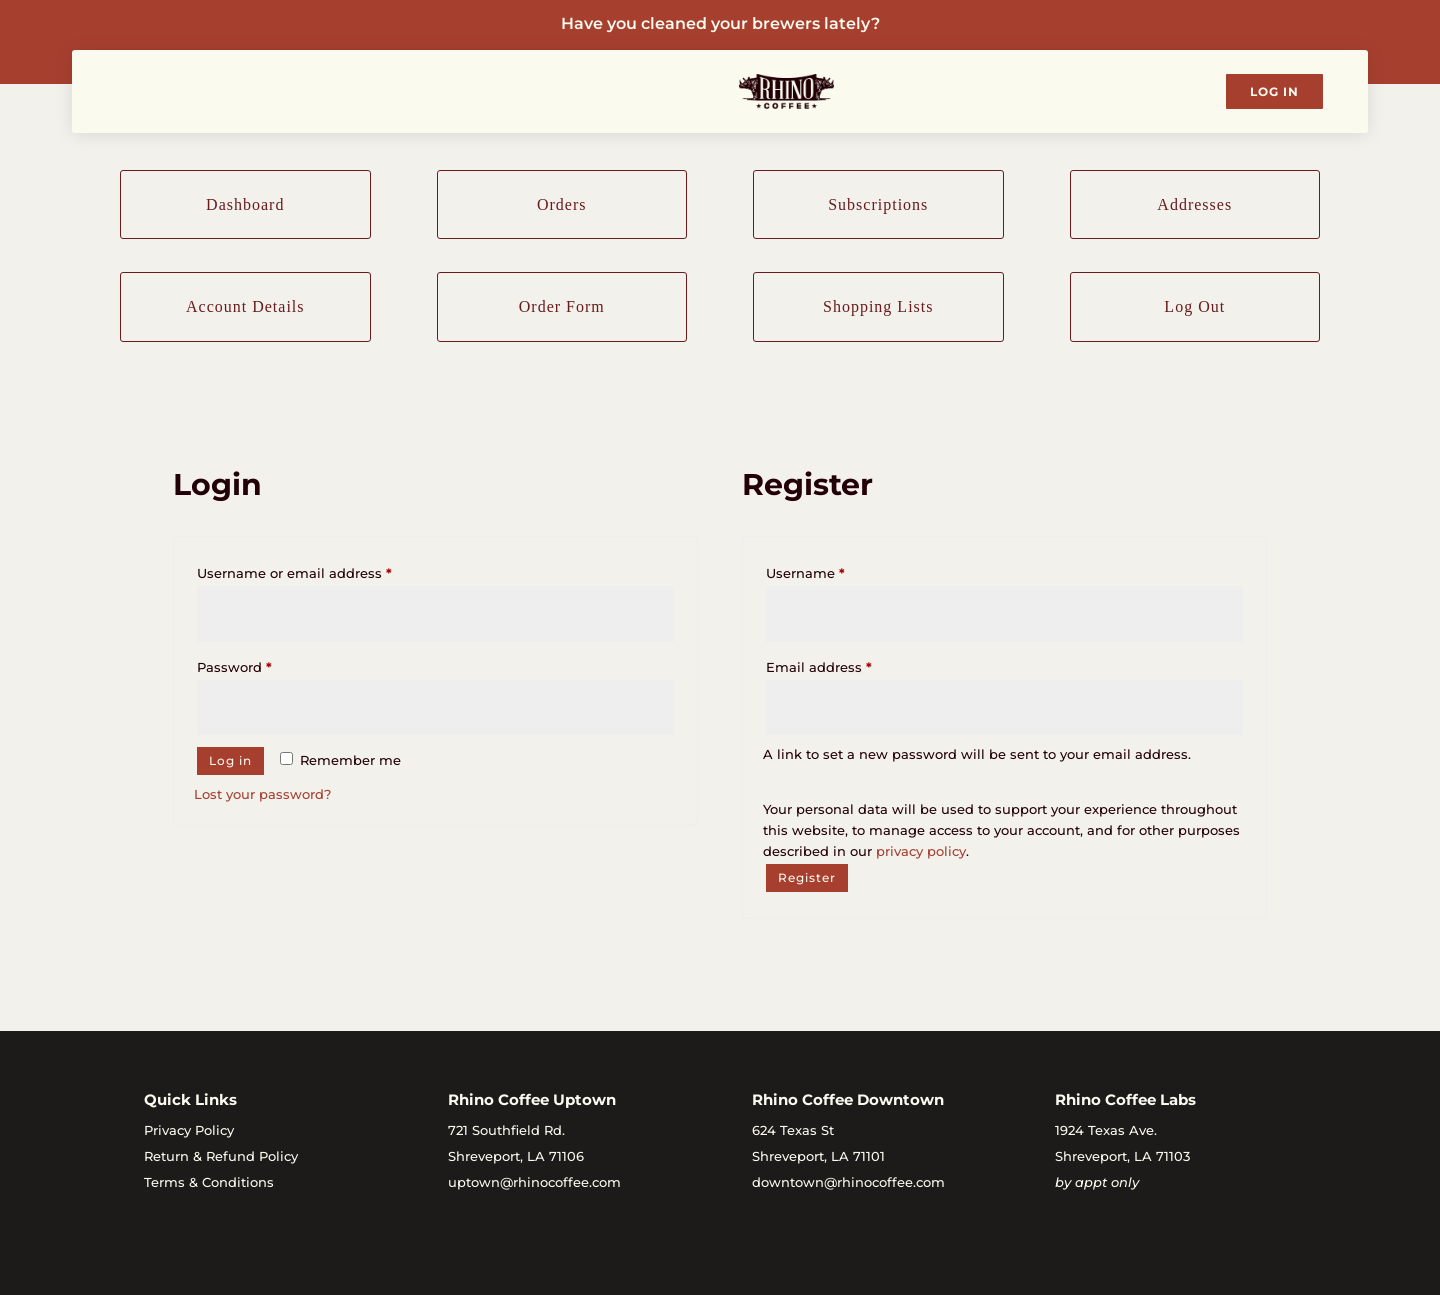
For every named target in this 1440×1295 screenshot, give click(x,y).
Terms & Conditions (209, 1182)
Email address (849, 664)
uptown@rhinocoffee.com (534, 1182)
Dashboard (245, 204)
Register (807, 877)
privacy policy (921, 851)
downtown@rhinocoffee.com (848, 1182)
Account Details (245, 306)
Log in (230, 760)
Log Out (1194, 306)
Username (835, 570)
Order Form (562, 306)
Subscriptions (878, 204)
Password (264, 664)
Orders (562, 204)
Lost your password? (262, 794)
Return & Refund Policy (221, 1156)
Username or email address (324, 570)
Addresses (1194, 204)
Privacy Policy (189, 1130)
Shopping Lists (878, 306)
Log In (1274, 91)
